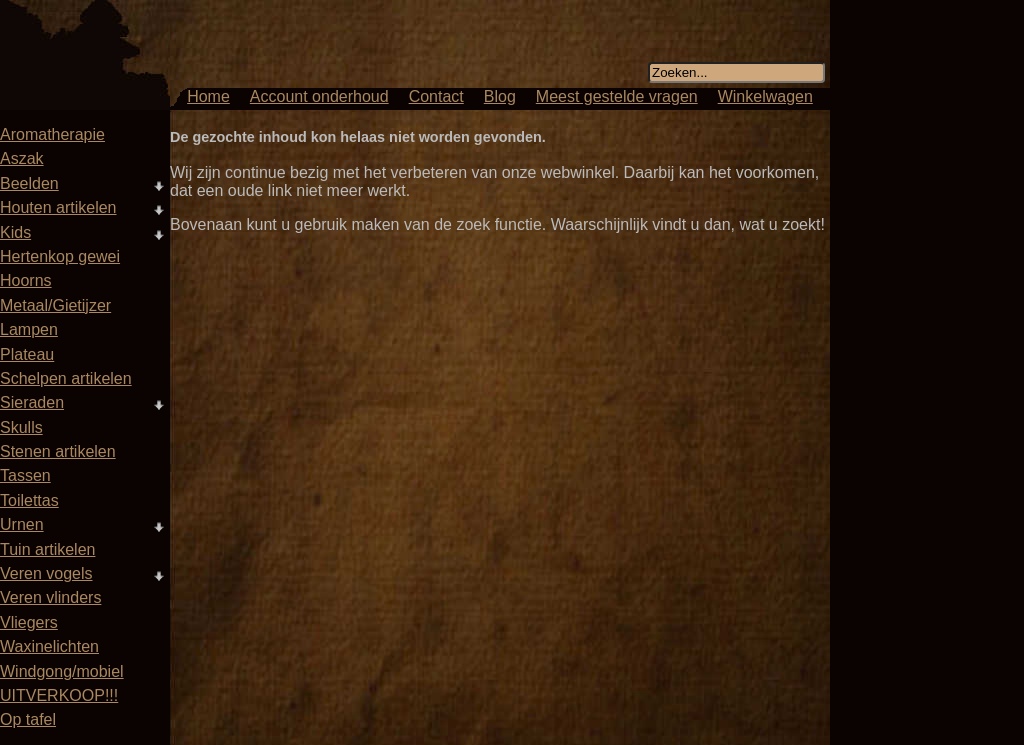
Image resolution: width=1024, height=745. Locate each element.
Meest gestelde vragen (617, 96)
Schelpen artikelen (66, 378)
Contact (436, 96)
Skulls (21, 427)
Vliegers (29, 622)
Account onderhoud (319, 96)
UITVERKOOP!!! (59, 695)
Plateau (27, 354)
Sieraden (32, 402)
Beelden (29, 183)
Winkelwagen (765, 96)
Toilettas (29, 500)
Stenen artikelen (58, 451)
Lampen (29, 329)
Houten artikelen (58, 207)
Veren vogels (46, 573)
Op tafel (28, 719)
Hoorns (26, 280)
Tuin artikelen (47, 549)
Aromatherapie (52, 134)
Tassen (25, 475)
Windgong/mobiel (62, 671)
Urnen (22, 524)
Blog (500, 96)
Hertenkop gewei (60, 256)
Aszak (22, 158)
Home (208, 96)
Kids (15, 232)
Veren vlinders (50, 597)
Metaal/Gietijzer (55, 305)
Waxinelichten (49, 646)
